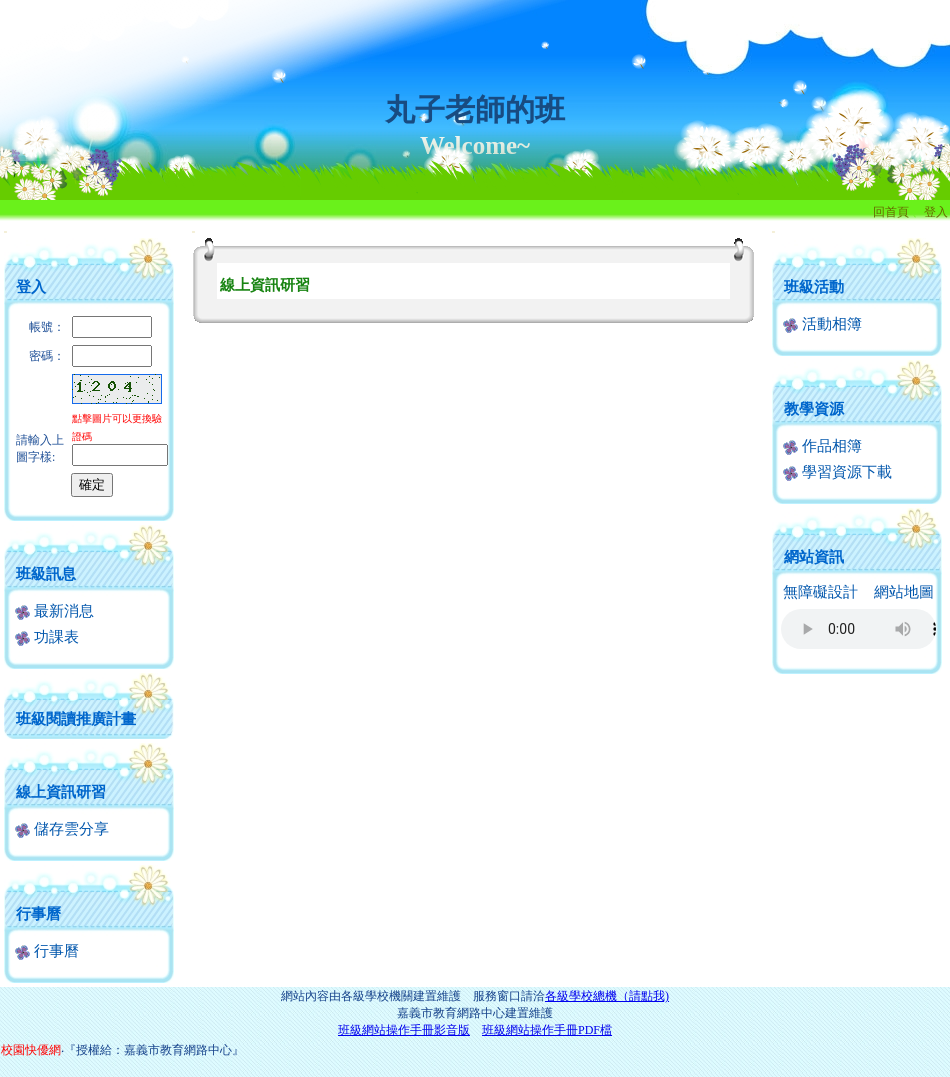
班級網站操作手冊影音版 (404, 1030)
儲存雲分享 (62, 829)
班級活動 (814, 287)
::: (5, 231)
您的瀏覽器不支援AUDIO (858, 629)
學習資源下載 (837, 472)
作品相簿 (822, 446)
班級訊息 (46, 574)
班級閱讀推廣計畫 (76, 719)
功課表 (47, 637)
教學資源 (814, 409)
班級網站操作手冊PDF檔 (547, 1030)
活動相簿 (822, 324)
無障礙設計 (820, 592)
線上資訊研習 (61, 792)
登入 (936, 212)
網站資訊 (814, 557)
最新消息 (54, 611)
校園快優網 (31, 1050)
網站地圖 (904, 592)
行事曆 (38, 914)
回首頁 (891, 212)
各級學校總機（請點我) (607, 996)
